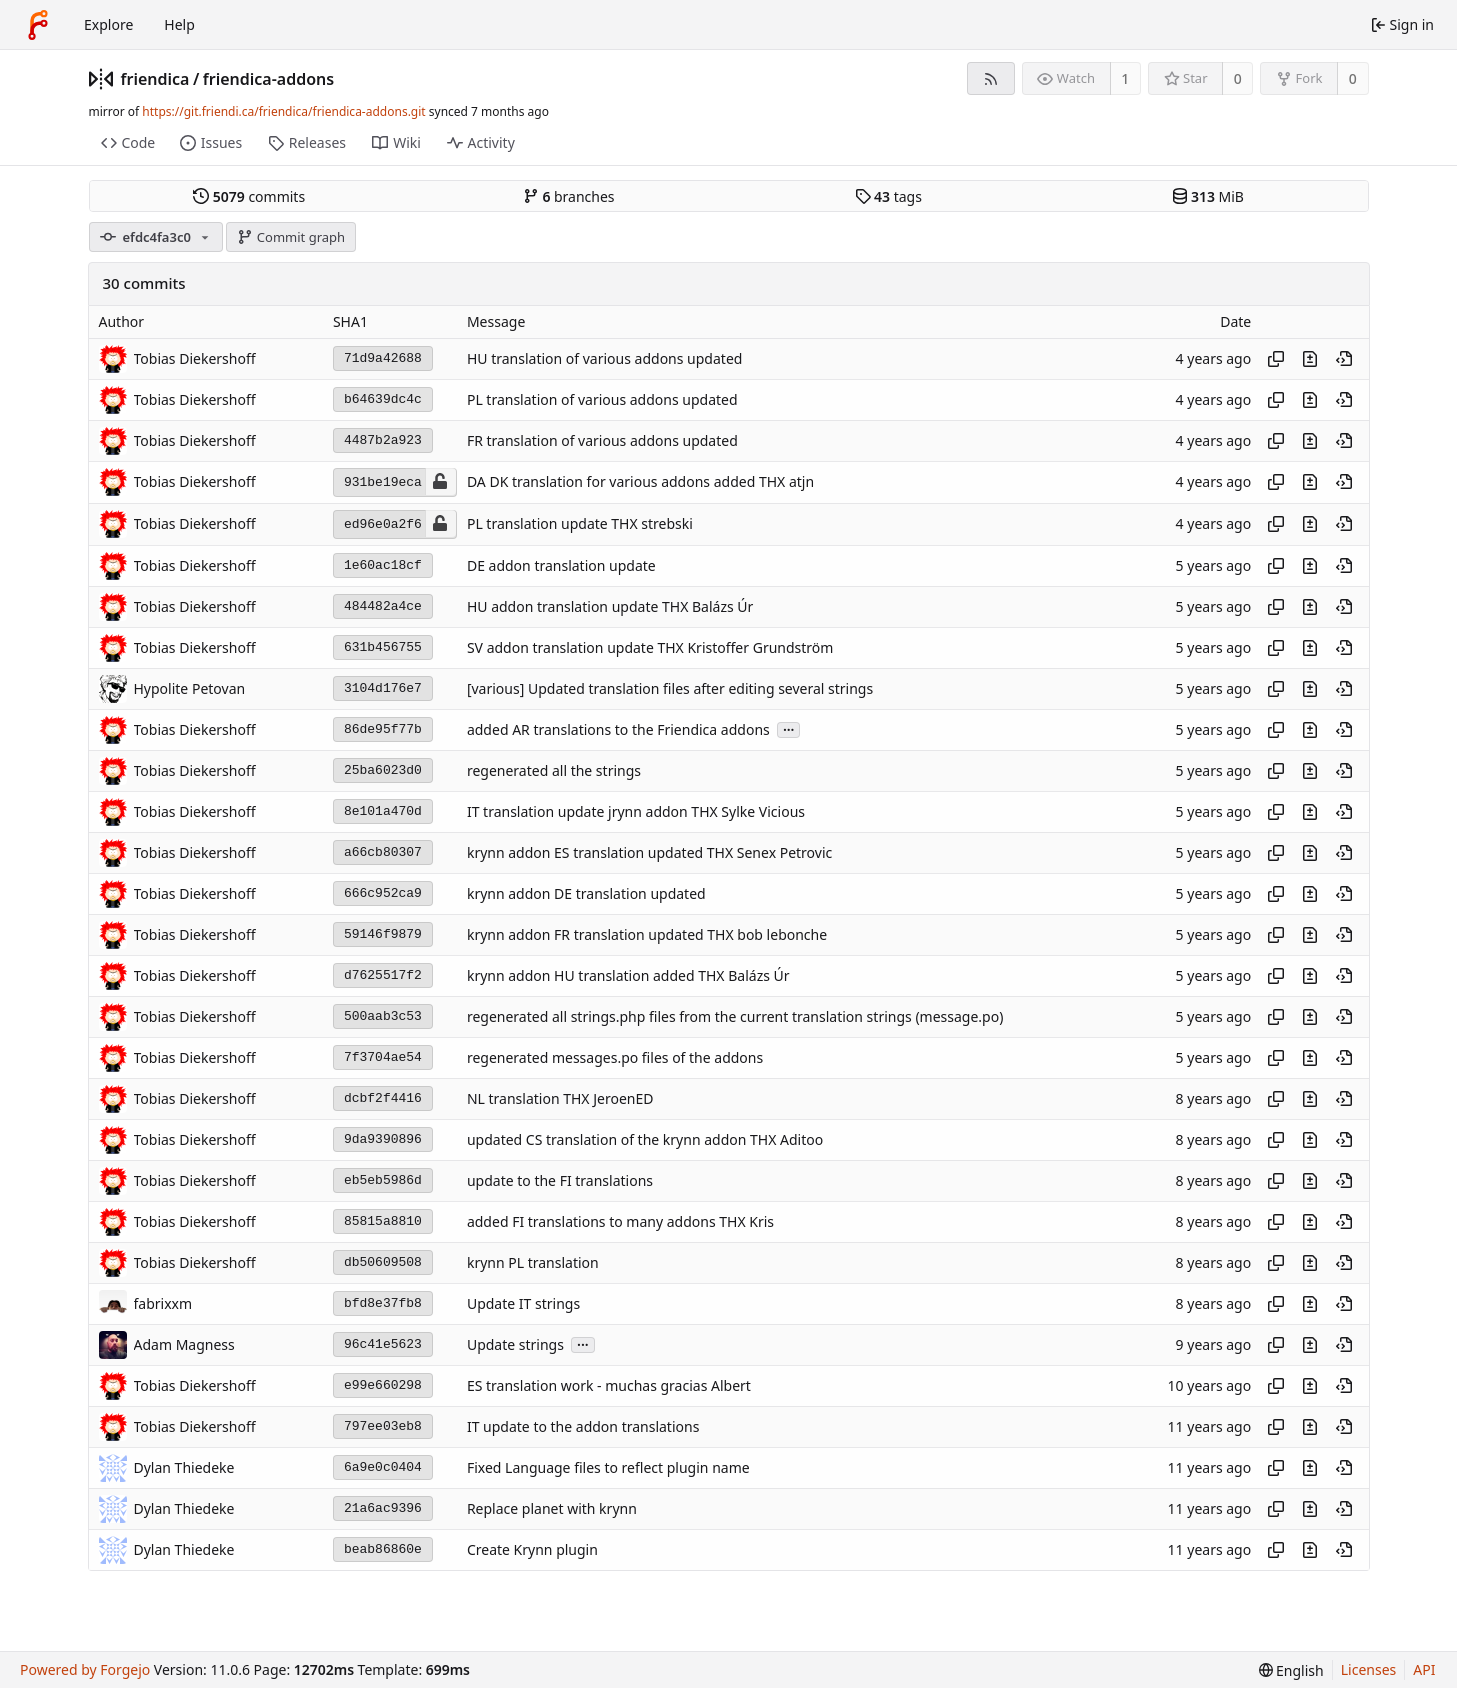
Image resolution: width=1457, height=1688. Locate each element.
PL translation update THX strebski (580, 524)
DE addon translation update (561, 565)
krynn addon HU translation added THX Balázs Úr (628, 975)
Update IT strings (523, 1303)
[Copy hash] (1276, 359)
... (789, 728)
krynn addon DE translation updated (586, 893)
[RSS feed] (990, 78)
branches (569, 196)
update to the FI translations (560, 1180)
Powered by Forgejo (85, 1669)
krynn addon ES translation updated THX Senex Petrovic (649, 852)
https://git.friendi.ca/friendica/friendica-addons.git (283, 111)
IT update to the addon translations (583, 1426)
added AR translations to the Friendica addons (618, 729)
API (1424, 1669)
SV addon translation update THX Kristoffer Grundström (650, 647)
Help (179, 24)
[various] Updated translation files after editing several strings (670, 688)
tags (888, 196)
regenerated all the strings (554, 770)
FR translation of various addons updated (602, 440)
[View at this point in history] (1344, 359)
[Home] (38, 25)
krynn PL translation (533, 1262)
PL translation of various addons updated (602, 399)
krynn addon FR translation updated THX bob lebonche (647, 934)
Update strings (515, 1344)
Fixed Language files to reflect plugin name (608, 1467)
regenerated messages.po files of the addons (615, 1057)
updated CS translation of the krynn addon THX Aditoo (645, 1139)
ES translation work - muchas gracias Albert (609, 1385)
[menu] (1291, 1670)
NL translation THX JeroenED (560, 1098)
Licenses (1369, 1669)
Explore (108, 24)
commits (249, 196)
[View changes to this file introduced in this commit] (1310, 359)
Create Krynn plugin (532, 1549)
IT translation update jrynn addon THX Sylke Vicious (636, 811)
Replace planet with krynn (552, 1508)
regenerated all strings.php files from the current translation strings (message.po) (735, 1016)
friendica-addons (268, 79)
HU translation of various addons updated (605, 358)
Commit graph (291, 237)
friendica (155, 79)
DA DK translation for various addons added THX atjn (640, 482)
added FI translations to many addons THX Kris (620, 1221)
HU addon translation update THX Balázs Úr (610, 606)
